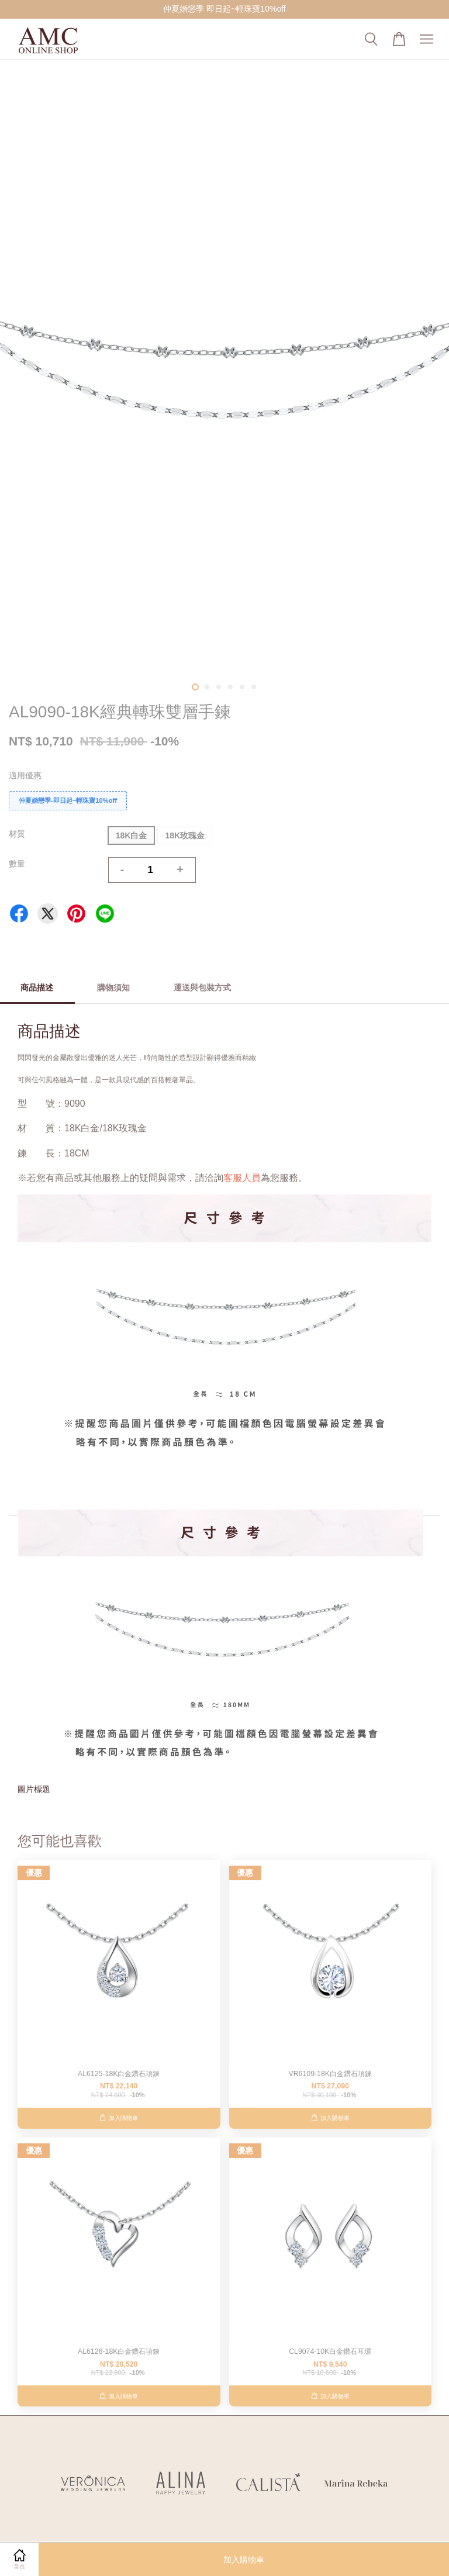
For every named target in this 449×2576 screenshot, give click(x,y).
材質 (17, 833)
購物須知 (113, 987)
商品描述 (36, 987)
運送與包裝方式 (202, 987)
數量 (17, 863)
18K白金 (131, 835)
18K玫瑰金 (185, 835)
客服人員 (242, 1178)
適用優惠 (25, 775)
